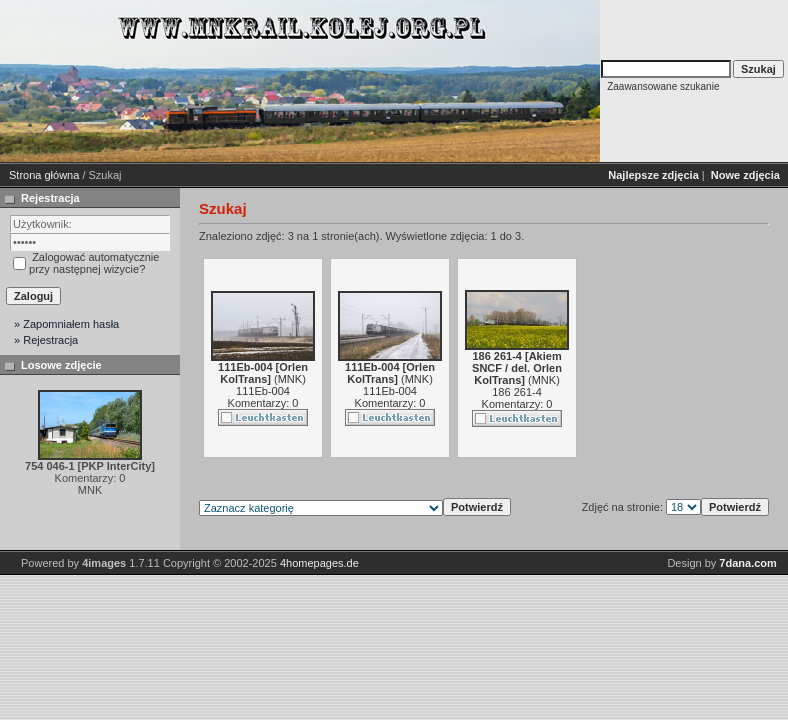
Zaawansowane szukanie (663, 86)
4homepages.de (319, 563)
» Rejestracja (46, 340)
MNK (290, 379)
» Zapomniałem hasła (66, 324)
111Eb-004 (263, 391)
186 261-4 (517, 392)
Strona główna (44, 175)
